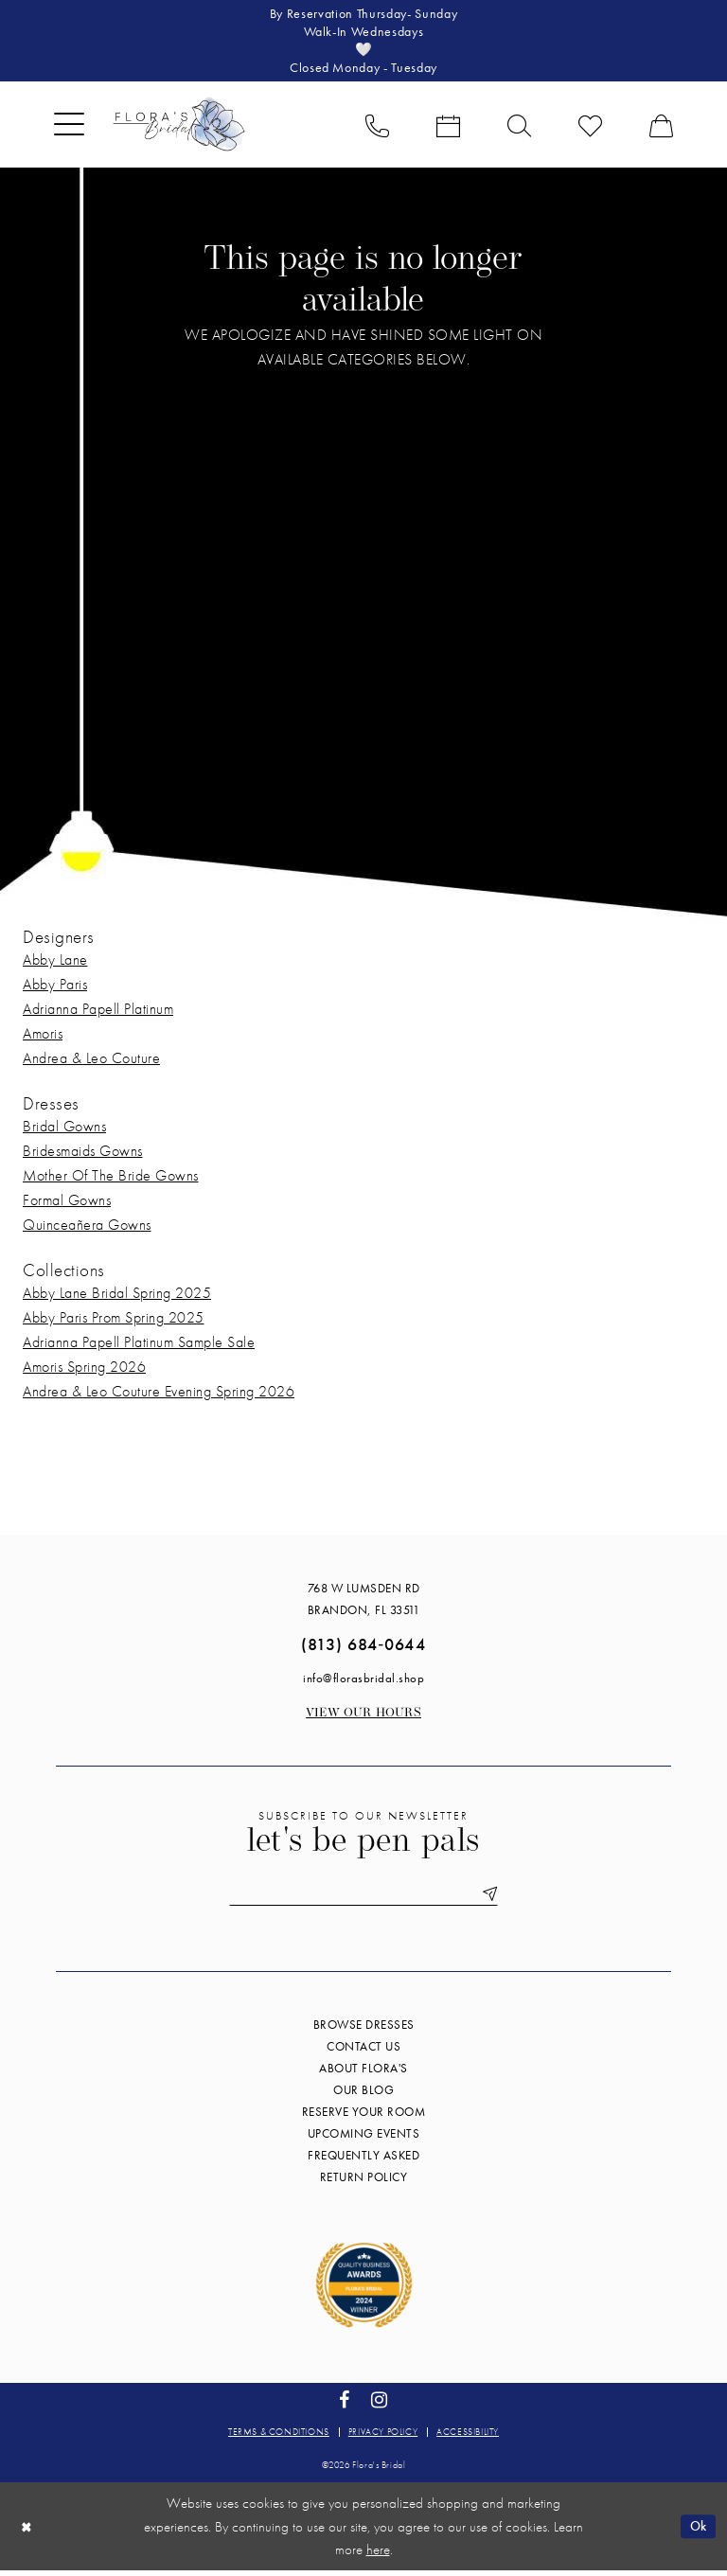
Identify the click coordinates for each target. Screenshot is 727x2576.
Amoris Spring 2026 (84, 1370)
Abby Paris (55, 988)
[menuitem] (69, 128)
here (378, 2554)
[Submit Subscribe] (493, 1898)
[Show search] (519, 128)
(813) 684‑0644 (363, 1648)
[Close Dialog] (27, 2532)
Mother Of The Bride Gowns (111, 1179)
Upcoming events (364, 2139)
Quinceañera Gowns (87, 1228)
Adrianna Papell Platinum (98, 1012)
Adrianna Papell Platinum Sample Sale (139, 1346)
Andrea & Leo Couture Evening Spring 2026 (158, 1395)
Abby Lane (55, 963)
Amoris (42, 1037)
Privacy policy (382, 2437)
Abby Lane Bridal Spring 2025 (117, 1296)
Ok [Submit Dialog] (696, 2531)
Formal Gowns (67, 1204)
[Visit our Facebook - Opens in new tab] (344, 2405)
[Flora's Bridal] (179, 128)
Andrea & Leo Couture (91, 1062)
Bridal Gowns (64, 1130)
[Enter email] (363, 1898)
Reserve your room (364, 2117)
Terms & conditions (278, 2437)
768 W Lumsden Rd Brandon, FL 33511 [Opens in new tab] (364, 1603)
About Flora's (363, 2074)
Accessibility (467, 2437)
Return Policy (364, 2183)
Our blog (363, 2095)
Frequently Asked (363, 2161)
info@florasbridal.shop (363, 1682)
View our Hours (363, 1717)
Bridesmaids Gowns (83, 1154)
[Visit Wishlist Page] (590, 128)
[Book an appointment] (448, 128)
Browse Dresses (364, 2030)
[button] (69, 128)
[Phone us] (377, 128)
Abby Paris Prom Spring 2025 (113, 1321)
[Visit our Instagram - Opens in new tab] (379, 2405)
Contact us (363, 2052)
